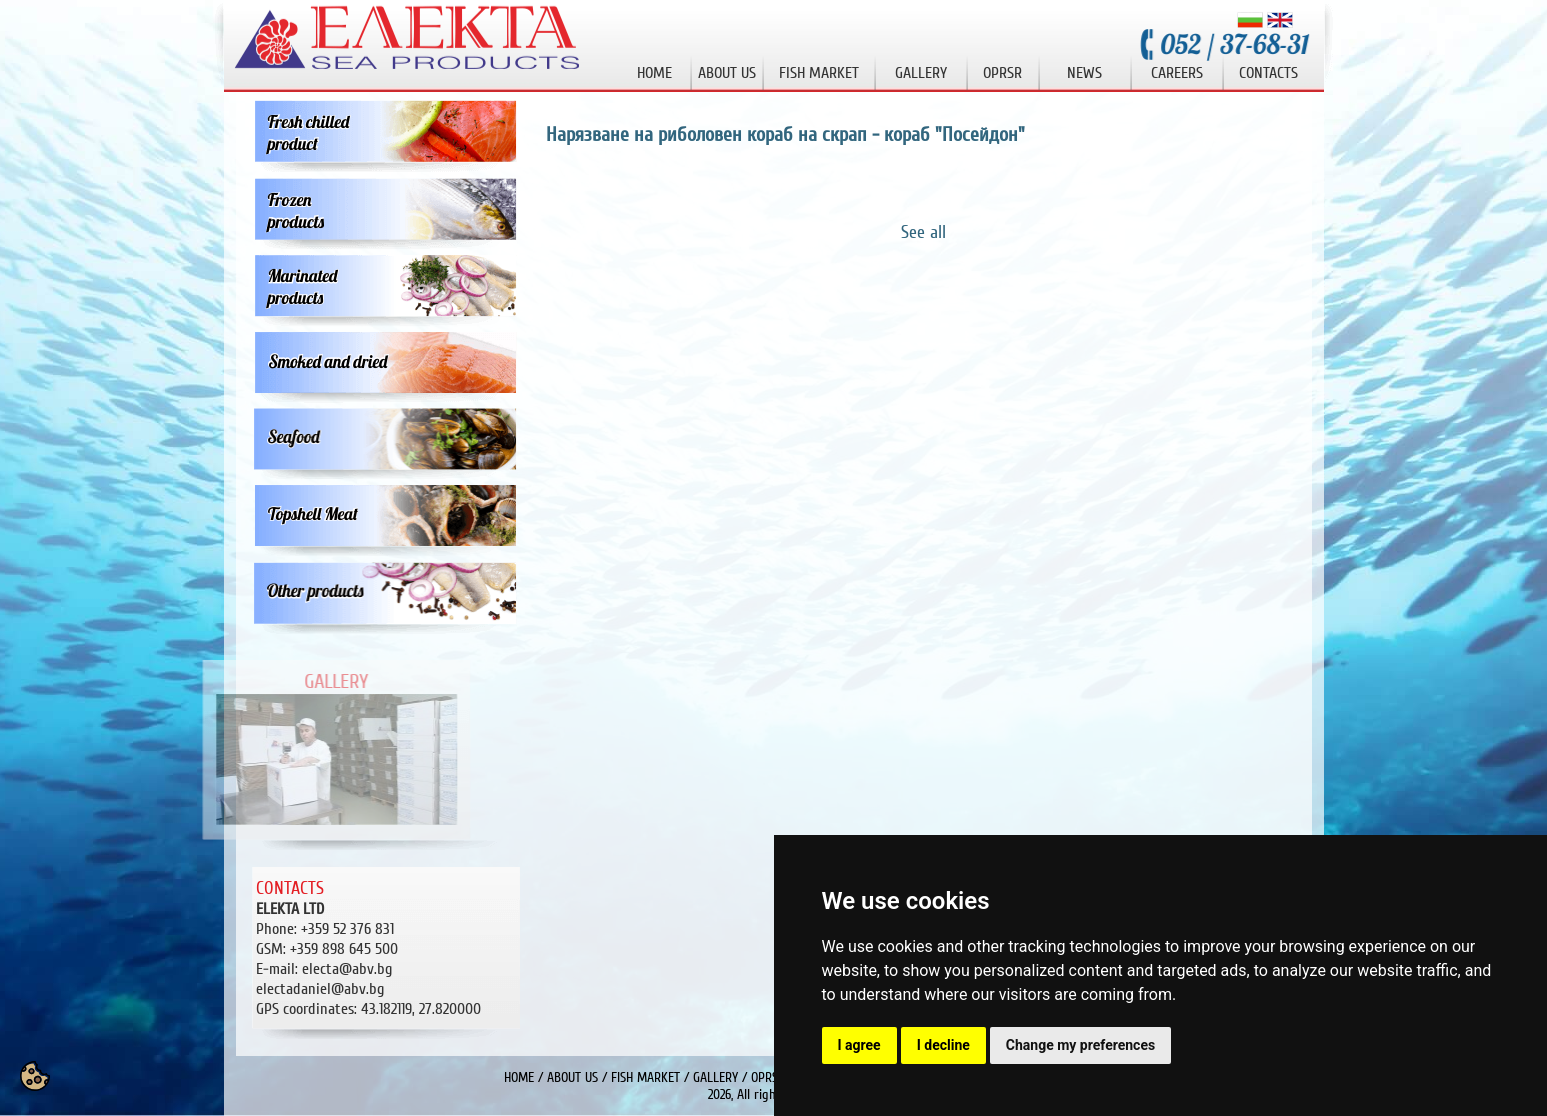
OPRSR (768, 1077)
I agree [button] (859, 1045)
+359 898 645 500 (344, 949)
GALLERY (715, 1077)
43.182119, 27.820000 (368, 1009)
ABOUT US (572, 1077)
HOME (519, 1077)
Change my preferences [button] (1080, 1045)
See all (923, 232)
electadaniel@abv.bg (320, 989)
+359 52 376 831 (347, 929)
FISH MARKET (645, 1077)
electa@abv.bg (347, 969)
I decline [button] (943, 1045)
